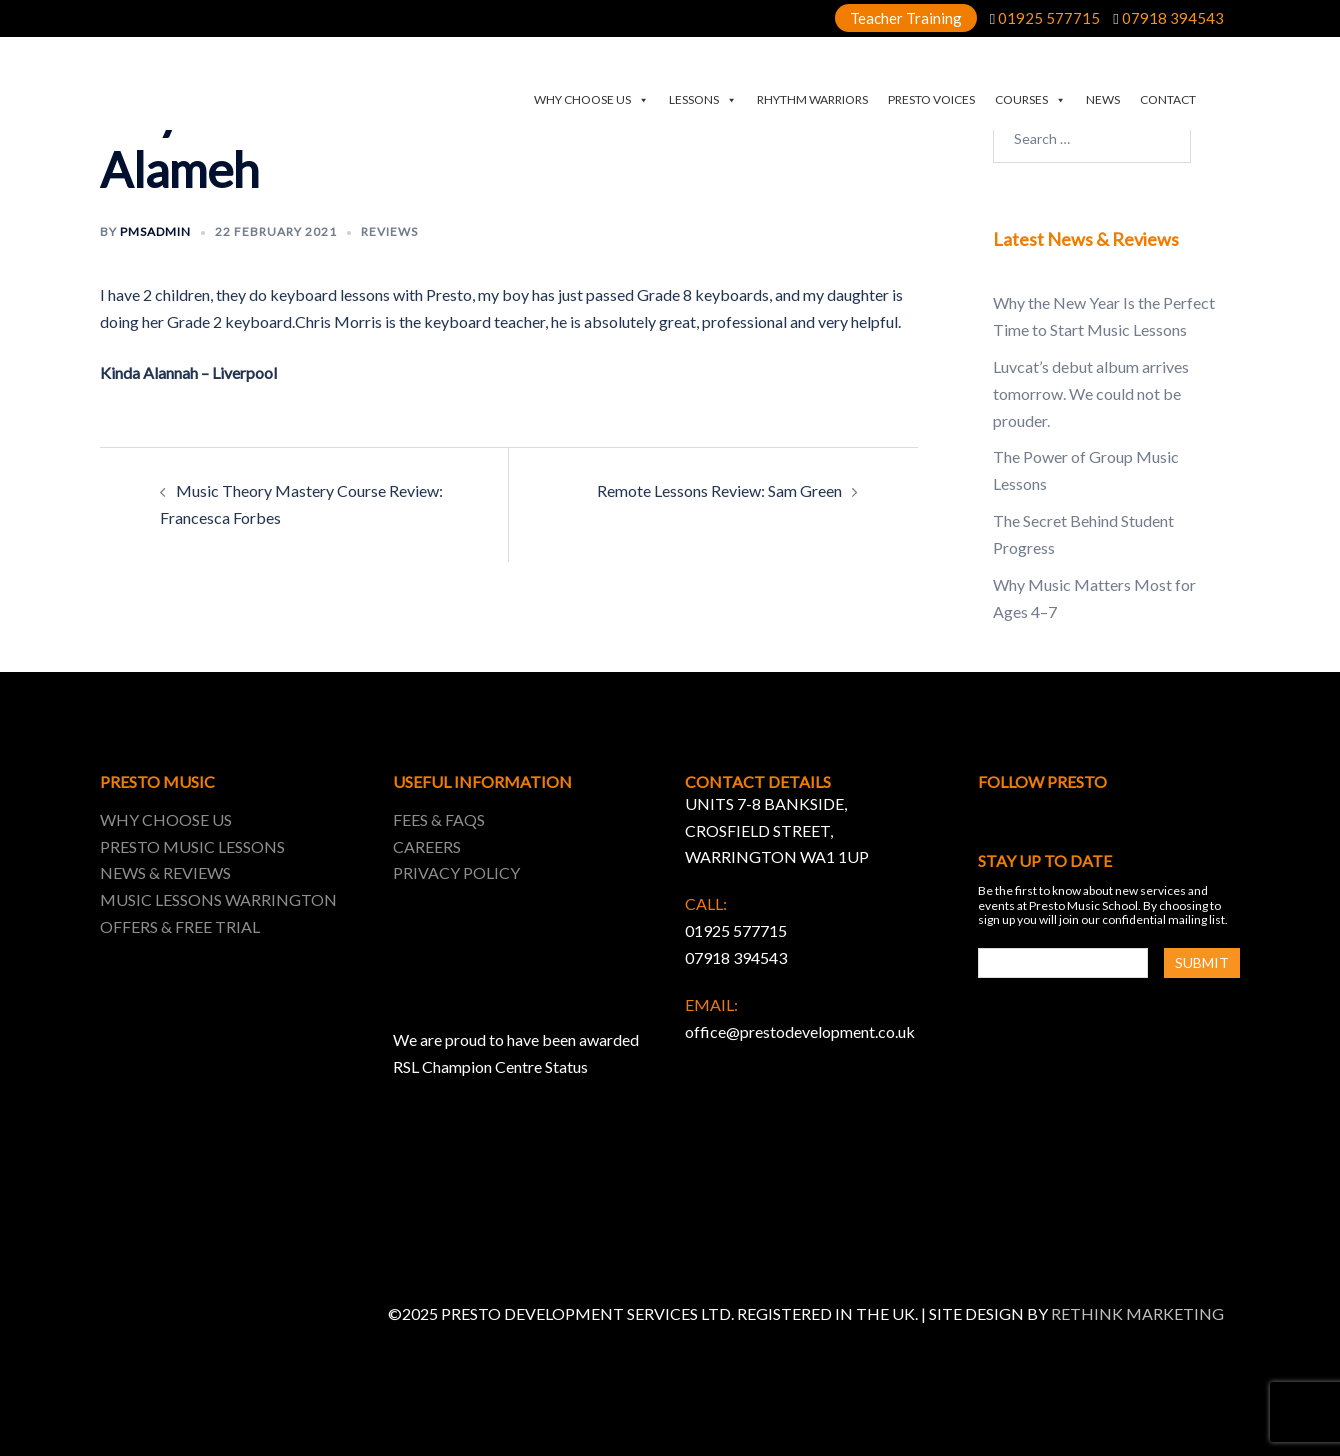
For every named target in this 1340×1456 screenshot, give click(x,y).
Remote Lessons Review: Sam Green (719, 490)
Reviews (389, 231)
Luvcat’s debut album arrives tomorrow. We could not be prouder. (1091, 393)
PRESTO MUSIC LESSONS (192, 846)
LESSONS (703, 100)
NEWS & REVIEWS (165, 872)
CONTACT (1168, 99)
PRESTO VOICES (931, 99)
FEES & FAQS (439, 819)
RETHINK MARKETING (1137, 1313)
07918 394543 (1173, 18)
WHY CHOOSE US (591, 100)
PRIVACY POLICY (456, 872)
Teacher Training (906, 18)
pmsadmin (155, 231)
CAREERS (427, 846)
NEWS (1103, 99)
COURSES (1030, 100)
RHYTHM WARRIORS (812, 99)
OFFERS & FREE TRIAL (180, 926)
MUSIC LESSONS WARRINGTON (218, 899)
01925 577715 (1049, 18)
